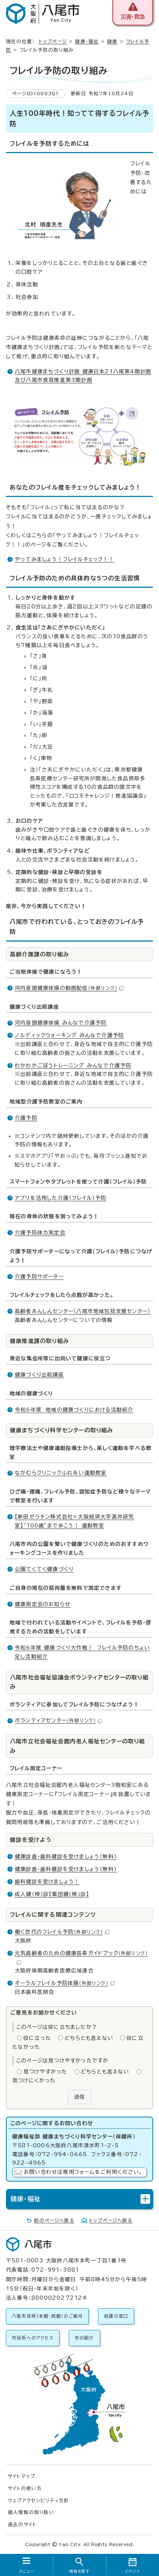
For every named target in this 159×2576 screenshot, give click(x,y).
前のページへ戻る (54, 2220)
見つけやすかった (45, 2071)
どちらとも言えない (88, 2038)
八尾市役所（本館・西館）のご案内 (47, 2316)
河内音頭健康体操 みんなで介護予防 (60, 1022)
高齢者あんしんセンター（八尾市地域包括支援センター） (82, 1311)
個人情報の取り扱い (31, 2512)
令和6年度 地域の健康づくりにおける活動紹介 (74, 1409)
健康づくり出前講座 (39, 1374)
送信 (79, 2096)
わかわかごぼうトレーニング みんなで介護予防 (73, 1065)
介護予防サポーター (39, 1276)
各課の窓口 (116, 2316)
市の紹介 (84, 2338)
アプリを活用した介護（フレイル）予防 (60, 1198)
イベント (132, 2571)
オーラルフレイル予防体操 (65, 1983)
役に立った (37, 2038)
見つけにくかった (34, 2080)
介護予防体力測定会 (40, 1232)
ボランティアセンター (58, 1720)
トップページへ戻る (110, 2220)
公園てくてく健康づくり (44, 1569)
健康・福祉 (87, 41)
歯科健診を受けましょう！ (47, 1881)
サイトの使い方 (25, 2488)
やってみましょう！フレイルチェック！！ (64, 559)
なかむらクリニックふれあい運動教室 (60, 1472)
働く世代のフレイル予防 (62, 1931)
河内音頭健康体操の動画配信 (69, 988)
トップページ (53, 41)
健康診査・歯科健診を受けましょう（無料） (66, 1856)
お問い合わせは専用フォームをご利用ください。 (83, 2172)
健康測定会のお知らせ (43, 1604)
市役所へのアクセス (33, 2338)
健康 (112, 41)
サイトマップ (21, 2476)
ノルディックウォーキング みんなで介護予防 (69, 1035)
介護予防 (26, 1117)
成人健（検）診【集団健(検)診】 (52, 1894)
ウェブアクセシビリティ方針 (39, 2500)
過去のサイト (22, 2524)
